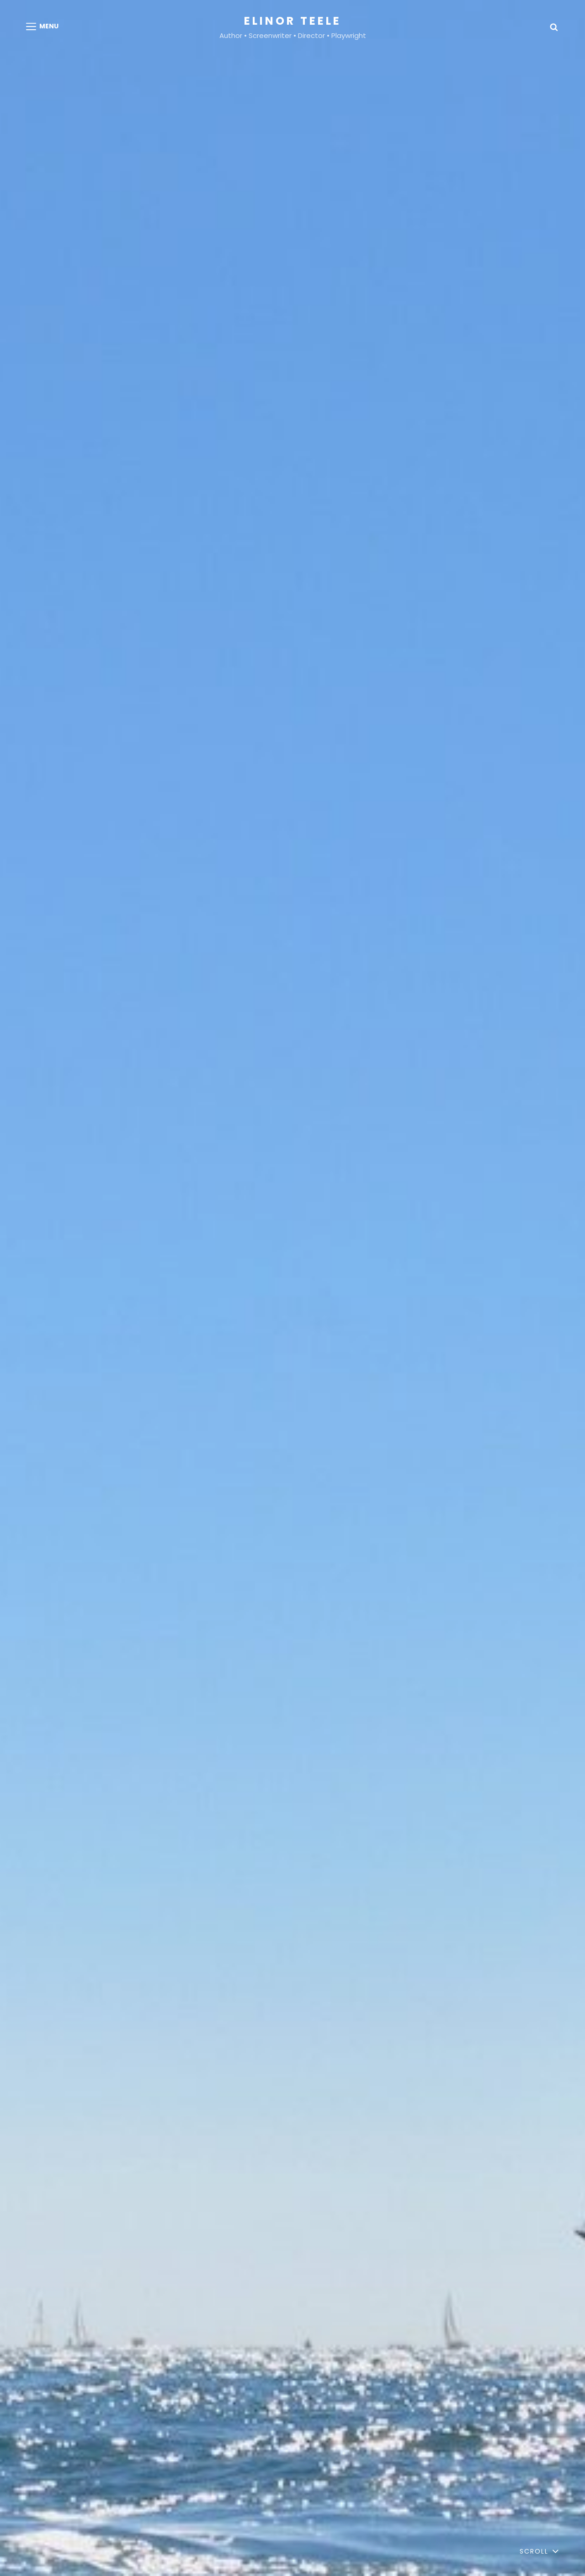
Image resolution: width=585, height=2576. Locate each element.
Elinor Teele (292, 20)
